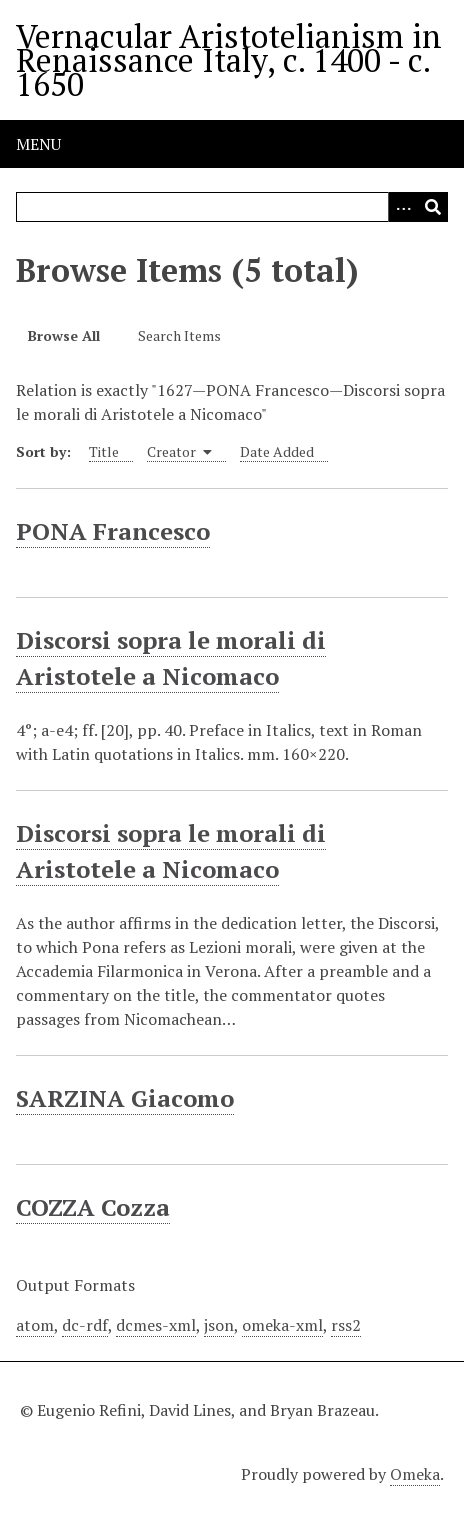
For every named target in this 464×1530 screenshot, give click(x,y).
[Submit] (433, 207)
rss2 (346, 1325)
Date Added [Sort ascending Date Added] (277, 451)
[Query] (232, 207)
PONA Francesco (113, 531)
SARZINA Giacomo (125, 1098)
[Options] (403, 207)
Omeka (415, 1474)
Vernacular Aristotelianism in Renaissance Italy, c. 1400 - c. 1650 (229, 60)
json (219, 1325)
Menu (38, 144)
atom (35, 1325)
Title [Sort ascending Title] (104, 451)
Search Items (179, 335)
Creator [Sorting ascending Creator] (179, 451)
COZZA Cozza (93, 1207)
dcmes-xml (156, 1325)
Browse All (64, 335)
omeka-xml (282, 1325)
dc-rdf (85, 1325)
